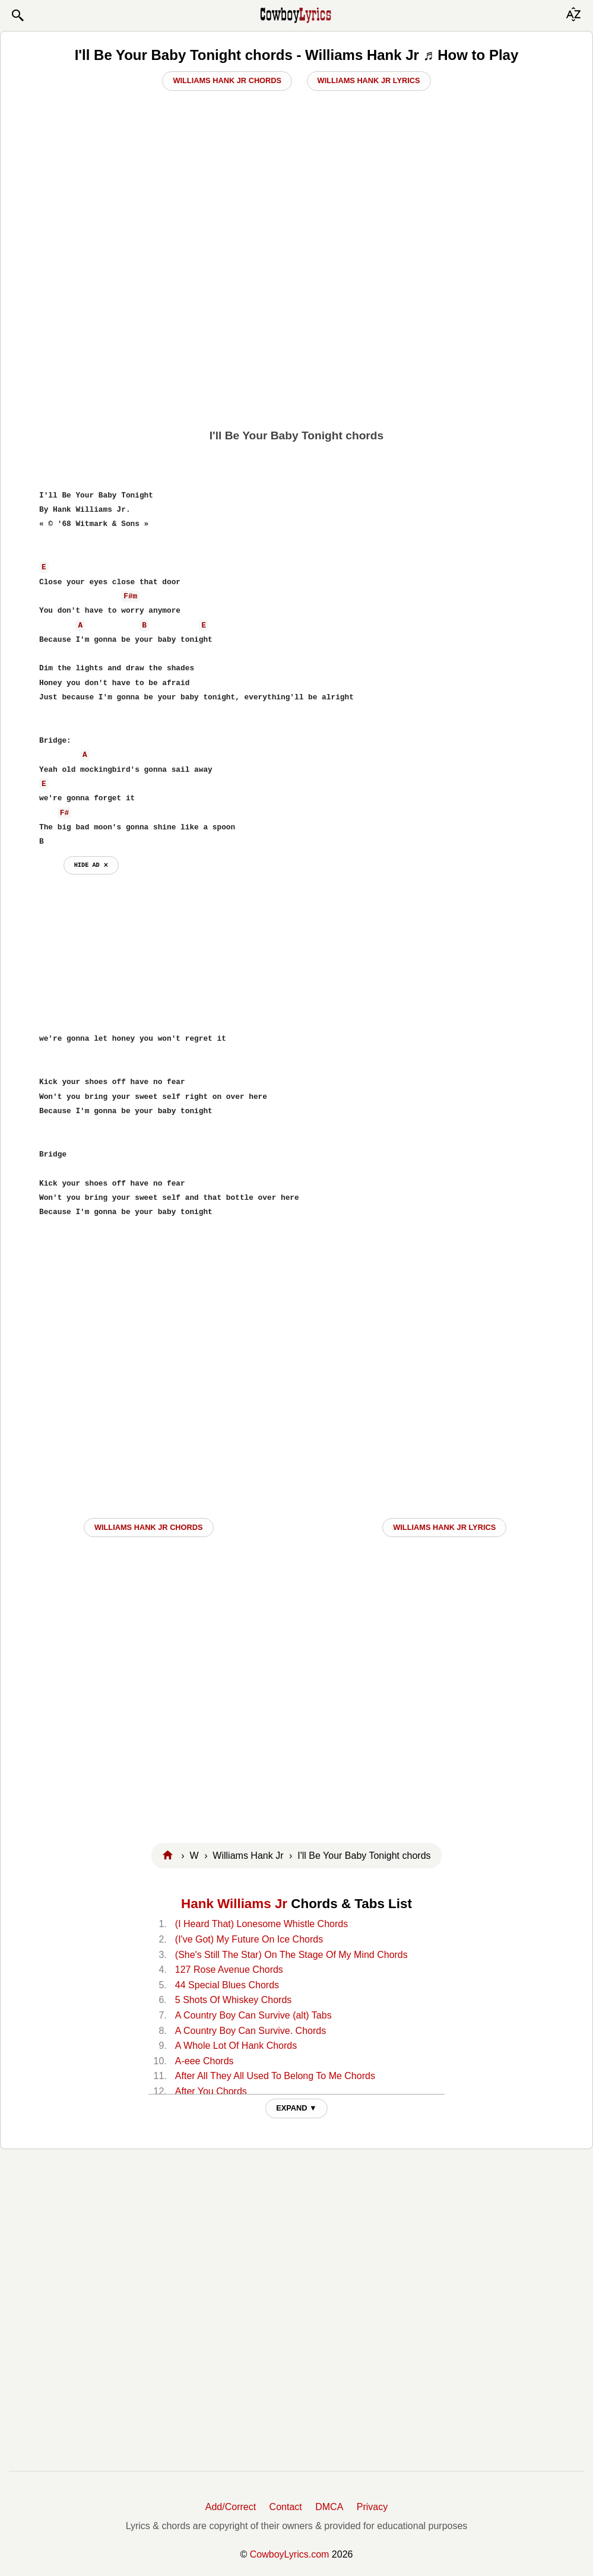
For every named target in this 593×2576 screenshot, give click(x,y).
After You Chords (211, 2091)
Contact (285, 2507)
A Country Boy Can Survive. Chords (250, 2031)
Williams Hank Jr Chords (227, 80)
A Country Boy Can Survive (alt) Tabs (253, 2015)
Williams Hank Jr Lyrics (369, 80)
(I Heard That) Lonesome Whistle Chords (261, 1924)
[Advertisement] (296, 337)
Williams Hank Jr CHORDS (148, 1527)
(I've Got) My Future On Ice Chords (249, 1939)
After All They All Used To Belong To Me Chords (275, 2076)
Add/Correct (230, 2507)
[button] (17, 15)
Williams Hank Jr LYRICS (444, 1527)
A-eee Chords (204, 2061)
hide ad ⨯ (91, 865)
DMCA (329, 2507)
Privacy (372, 2507)
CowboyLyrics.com (289, 2554)
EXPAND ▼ (296, 2107)
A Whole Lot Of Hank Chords (236, 2045)
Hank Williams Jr (234, 1903)
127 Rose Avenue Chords (229, 1970)
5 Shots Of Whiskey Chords (233, 2000)
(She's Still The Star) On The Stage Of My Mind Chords (291, 1955)
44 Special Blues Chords (227, 1985)
